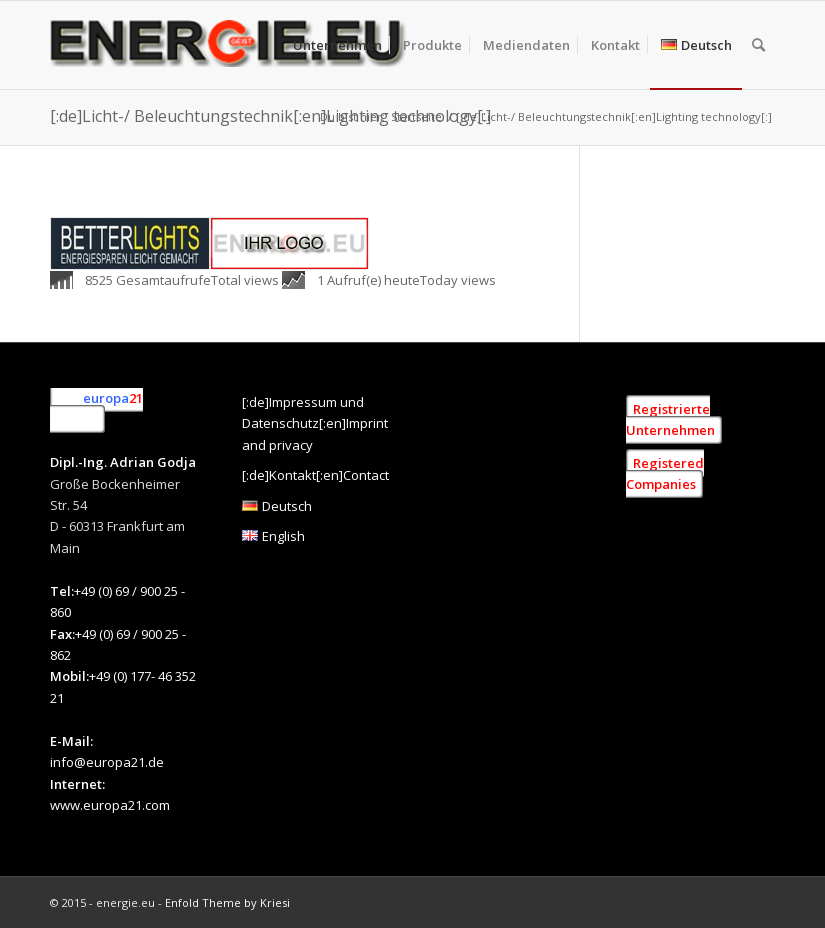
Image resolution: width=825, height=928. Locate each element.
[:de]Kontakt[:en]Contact (315, 475)
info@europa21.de (107, 762)
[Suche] (758, 45)
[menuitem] (337, 45)
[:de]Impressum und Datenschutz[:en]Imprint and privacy (315, 423)
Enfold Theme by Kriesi (227, 902)
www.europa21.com (110, 805)
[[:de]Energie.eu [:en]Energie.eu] (230, 45)
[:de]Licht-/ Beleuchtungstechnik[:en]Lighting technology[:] (270, 116)
